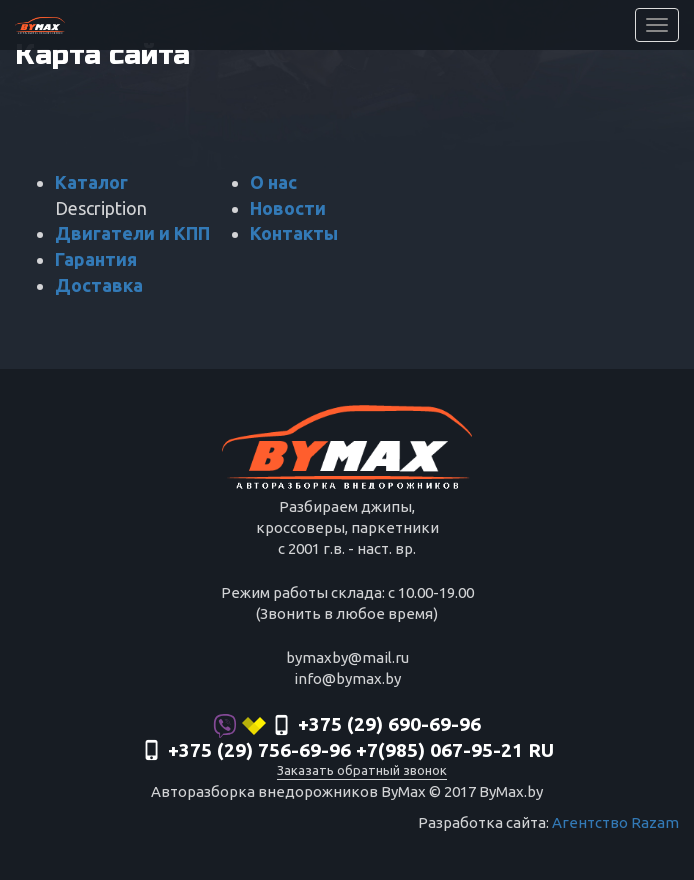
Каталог (91, 182)
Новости (288, 208)
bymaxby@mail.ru (347, 657)
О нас (273, 182)
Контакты (294, 233)
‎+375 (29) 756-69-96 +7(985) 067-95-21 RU (347, 752)
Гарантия (96, 259)
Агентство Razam (615, 822)
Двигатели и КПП (132, 233)
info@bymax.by (347, 678)
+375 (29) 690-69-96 (347, 726)
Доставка (99, 285)
